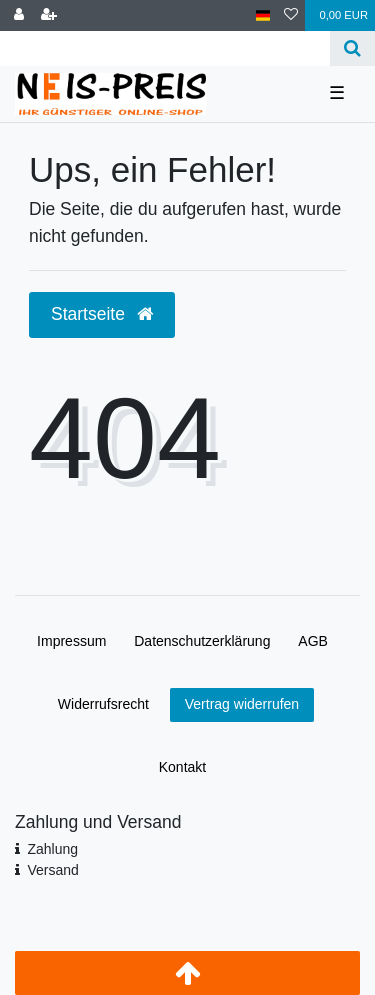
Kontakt (182, 767)
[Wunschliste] (291, 15)
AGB (313, 641)
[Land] (263, 15)
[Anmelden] (19, 15)
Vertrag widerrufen (242, 704)
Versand (52, 870)
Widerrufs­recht (103, 704)
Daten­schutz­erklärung (202, 641)
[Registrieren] (49, 15)
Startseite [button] (102, 314)
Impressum (71, 641)
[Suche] (352, 48)
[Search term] (165, 48)
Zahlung (52, 849)
